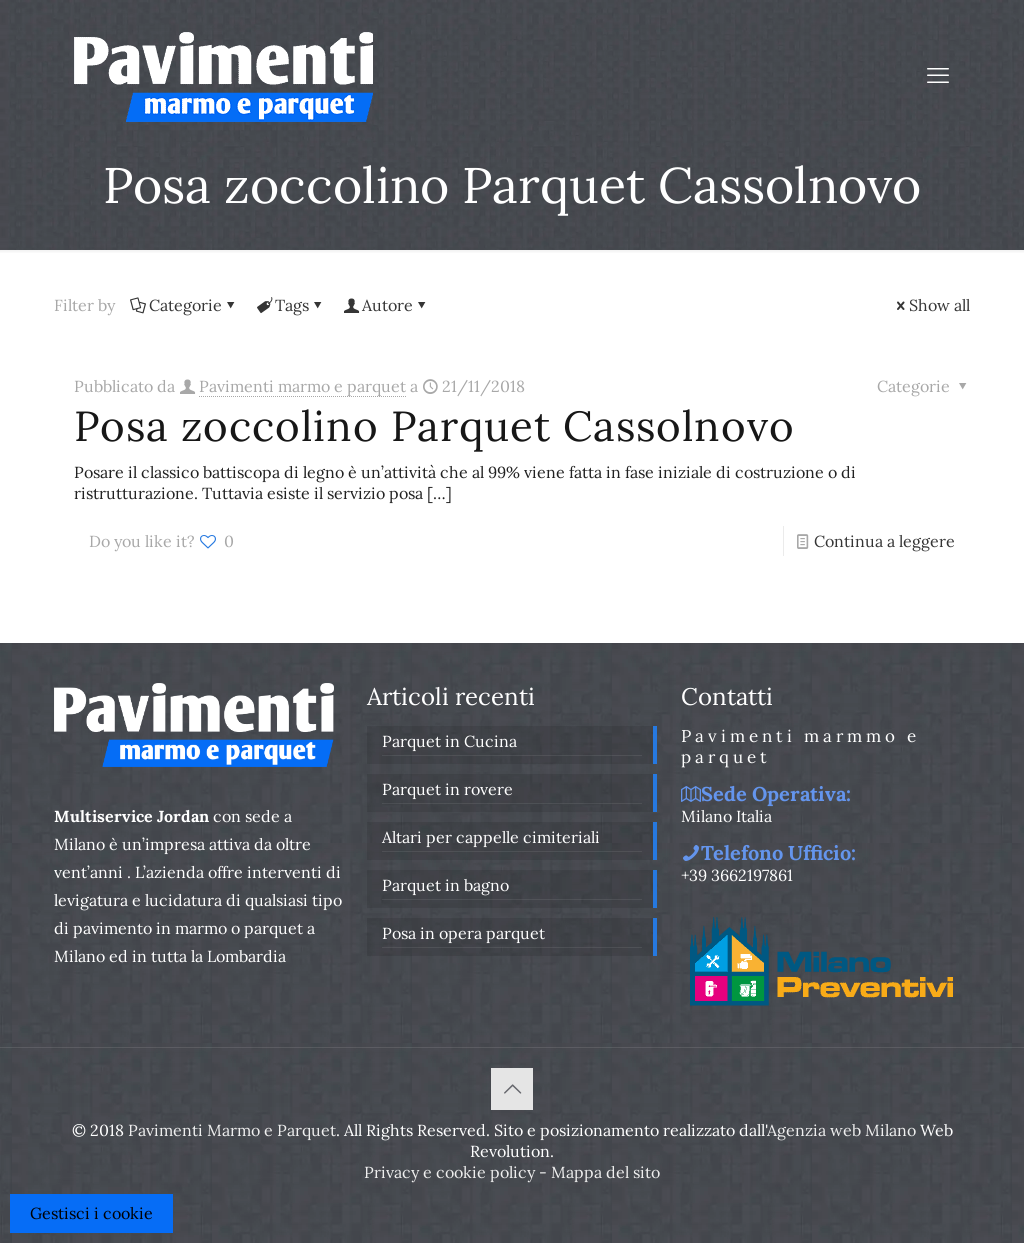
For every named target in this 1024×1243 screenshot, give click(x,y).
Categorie (184, 305)
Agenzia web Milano (841, 1130)
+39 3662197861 (737, 875)
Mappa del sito (605, 1172)
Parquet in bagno (445, 885)
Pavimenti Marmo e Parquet (232, 1130)
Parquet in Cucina (449, 741)
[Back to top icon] (512, 1089)
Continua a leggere (884, 541)
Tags (290, 305)
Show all (931, 305)
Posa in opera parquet (463, 933)
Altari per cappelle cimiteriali (491, 837)
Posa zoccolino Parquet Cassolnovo (434, 426)
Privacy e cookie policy (449, 1172)
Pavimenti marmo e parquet (302, 386)
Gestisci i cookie (91, 1213)
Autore (386, 305)
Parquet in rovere (447, 789)
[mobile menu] (938, 75)
